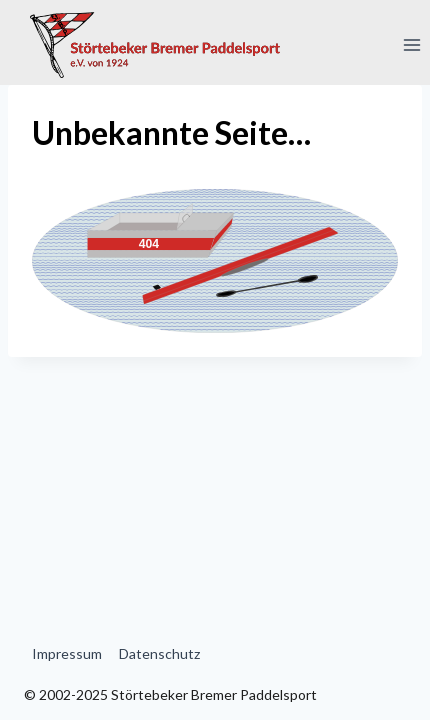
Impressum (67, 653)
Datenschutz (159, 653)
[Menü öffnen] (411, 44)
